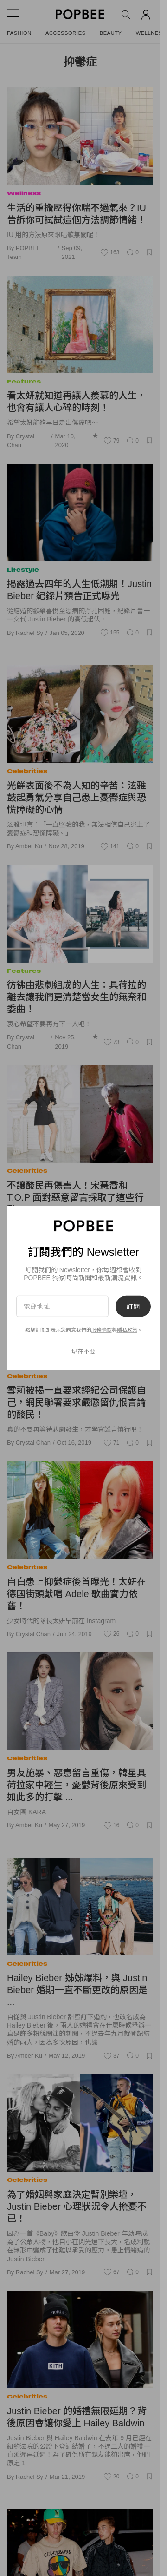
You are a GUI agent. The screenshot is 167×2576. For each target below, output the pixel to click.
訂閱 (133, 1306)
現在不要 (83, 1351)
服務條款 (101, 1330)
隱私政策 (127, 1330)
